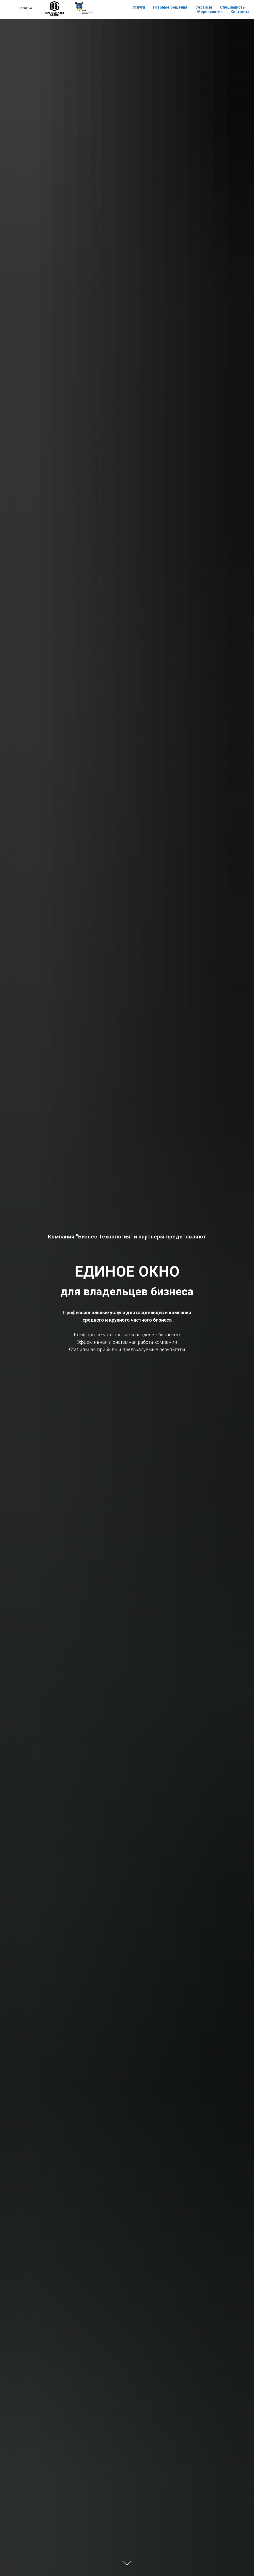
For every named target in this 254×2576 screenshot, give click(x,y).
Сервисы (203, 7)
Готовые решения (170, 7)
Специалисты (233, 7)
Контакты (240, 12)
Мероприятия (210, 12)
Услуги (139, 7)
